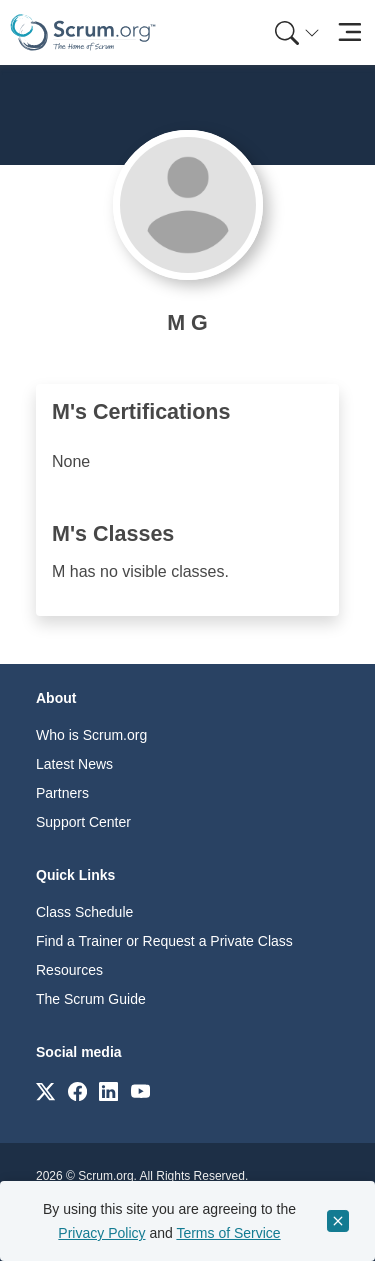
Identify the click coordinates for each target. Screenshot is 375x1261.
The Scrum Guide (91, 999)
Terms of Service (228, 1233)
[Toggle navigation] (349, 32)
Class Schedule (84, 912)
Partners (62, 793)
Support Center (83, 822)
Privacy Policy (101, 1233)
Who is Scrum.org (91, 735)
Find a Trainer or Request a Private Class (164, 941)
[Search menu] (297, 32)
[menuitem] (295, 32)
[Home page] (83, 32)
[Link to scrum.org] (45, 1090)
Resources (69, 970)
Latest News (74, 764)
